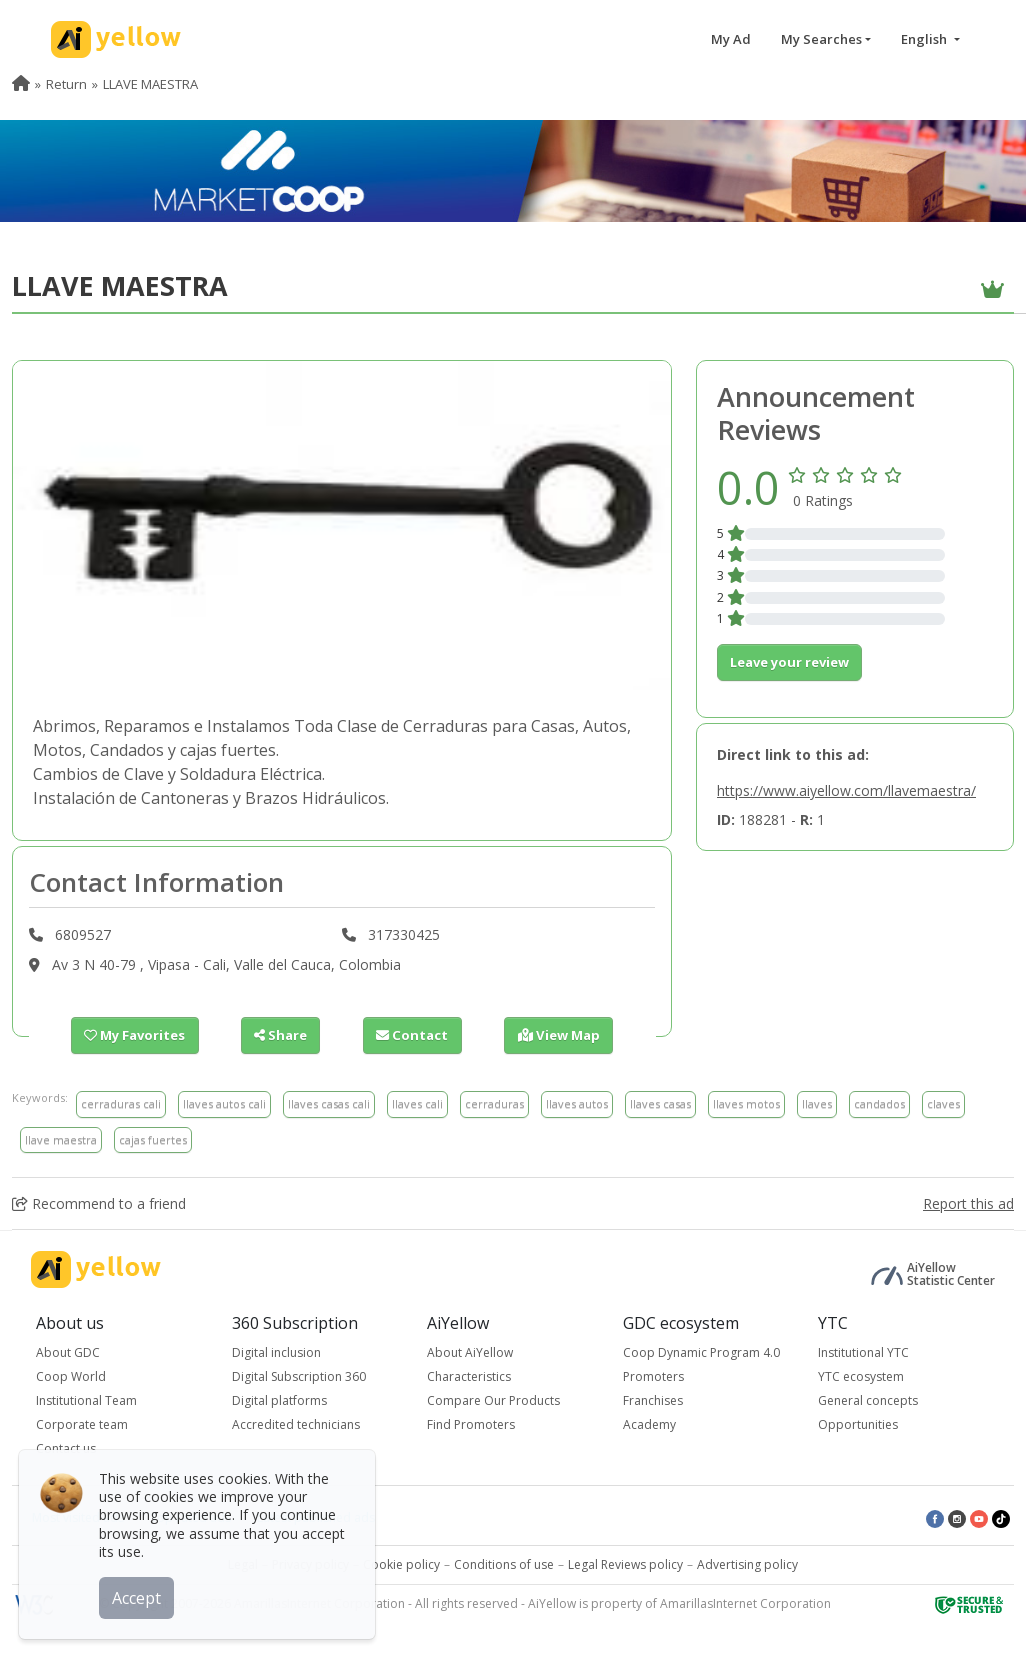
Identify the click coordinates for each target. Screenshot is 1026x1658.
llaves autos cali (224, 1103)
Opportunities (858, 1424)
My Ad (731, 39)
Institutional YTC (863, 1352)
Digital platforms (279, 1400)
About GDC (68, 1352)
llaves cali (417, 1103)
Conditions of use (504, 1564)
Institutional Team (86, 1400)
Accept (137, 1597)
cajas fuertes (153, 1139)
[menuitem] (21, 84)
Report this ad (968, 1203)
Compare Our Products (493, 1400)
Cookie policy (401, 1564)
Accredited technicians (296, 1424)
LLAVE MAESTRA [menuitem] (150, 84)
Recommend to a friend (99, 1203)
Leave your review (789, 662)
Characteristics (469, 1376)
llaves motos (746, 1103)
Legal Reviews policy (625, 1564)
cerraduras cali (121, 1103)
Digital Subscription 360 (299, 1376)
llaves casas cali (329, 1103)
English (925, 39)
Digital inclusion (276, 1352)
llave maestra (61, 1139)
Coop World (71, 1376)
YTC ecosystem (861, 1376)
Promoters (653, 1376)
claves (943, 1103)
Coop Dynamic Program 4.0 (701, 1352)
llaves (817, 1103)
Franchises (653, 1400)
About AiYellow (470, 1352)
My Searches (821, 39)
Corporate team (82, 1424)
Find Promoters (471, 1424)
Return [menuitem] (66, 84)
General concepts (868, 1400)
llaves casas (660, 1103)
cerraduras (494, 1103)
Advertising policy (747, 1564)
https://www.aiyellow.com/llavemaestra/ (846, 790)
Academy (649, 1424)
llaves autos (577, 1103)
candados (879, 1103)
